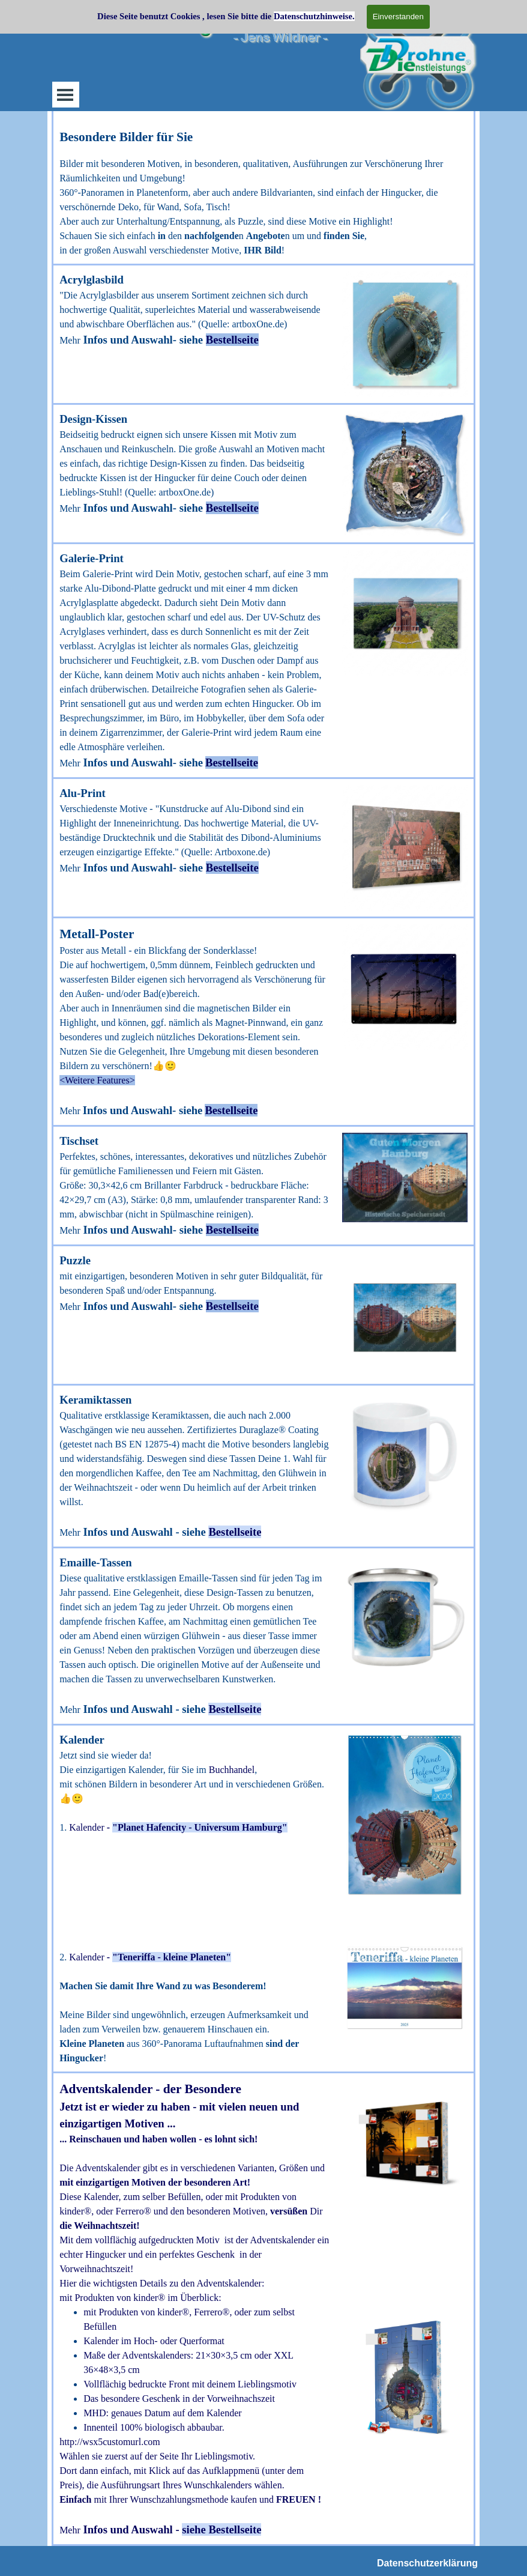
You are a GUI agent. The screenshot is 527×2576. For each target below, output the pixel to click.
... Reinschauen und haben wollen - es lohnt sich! (158, 2139)
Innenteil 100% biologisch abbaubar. (153, 2427)
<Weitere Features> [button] (97, 1080)
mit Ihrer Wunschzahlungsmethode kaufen (190, 2499)
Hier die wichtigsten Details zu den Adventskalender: (161, 2283)
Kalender (86, 1827)
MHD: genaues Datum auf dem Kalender (162, 2413)
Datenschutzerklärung (427, 2563)
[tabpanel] (263, 192)
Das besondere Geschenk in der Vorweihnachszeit (179, 2398)
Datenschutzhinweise (313, 16)
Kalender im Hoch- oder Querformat (153, 2341)
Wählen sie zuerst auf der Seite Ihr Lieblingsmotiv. (157, 2456)
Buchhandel (231, 1770)
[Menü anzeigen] (65, 95)
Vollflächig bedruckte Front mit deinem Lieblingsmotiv (190, 2384)
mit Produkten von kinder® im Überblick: (140, 2298)
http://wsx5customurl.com (109, 2442)
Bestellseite (232, 339)
